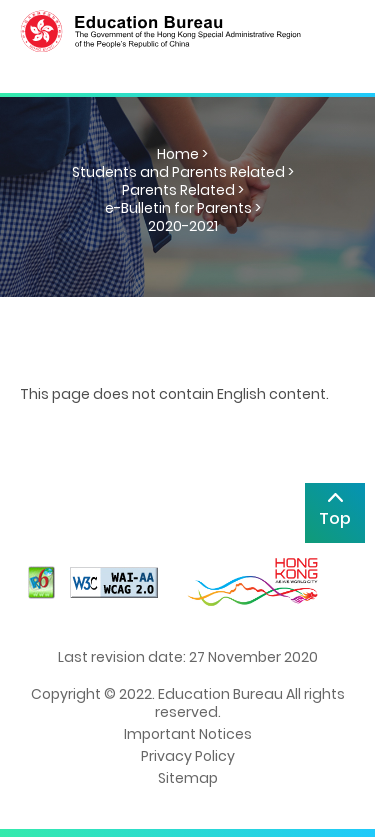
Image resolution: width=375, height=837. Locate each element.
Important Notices (188, 734)
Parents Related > (183, 190)
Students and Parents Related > (183, 172)
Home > (182, 154)
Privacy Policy (188, 756)
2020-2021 (183, 226)
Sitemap (188, 778)
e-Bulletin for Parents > (183, 208)
